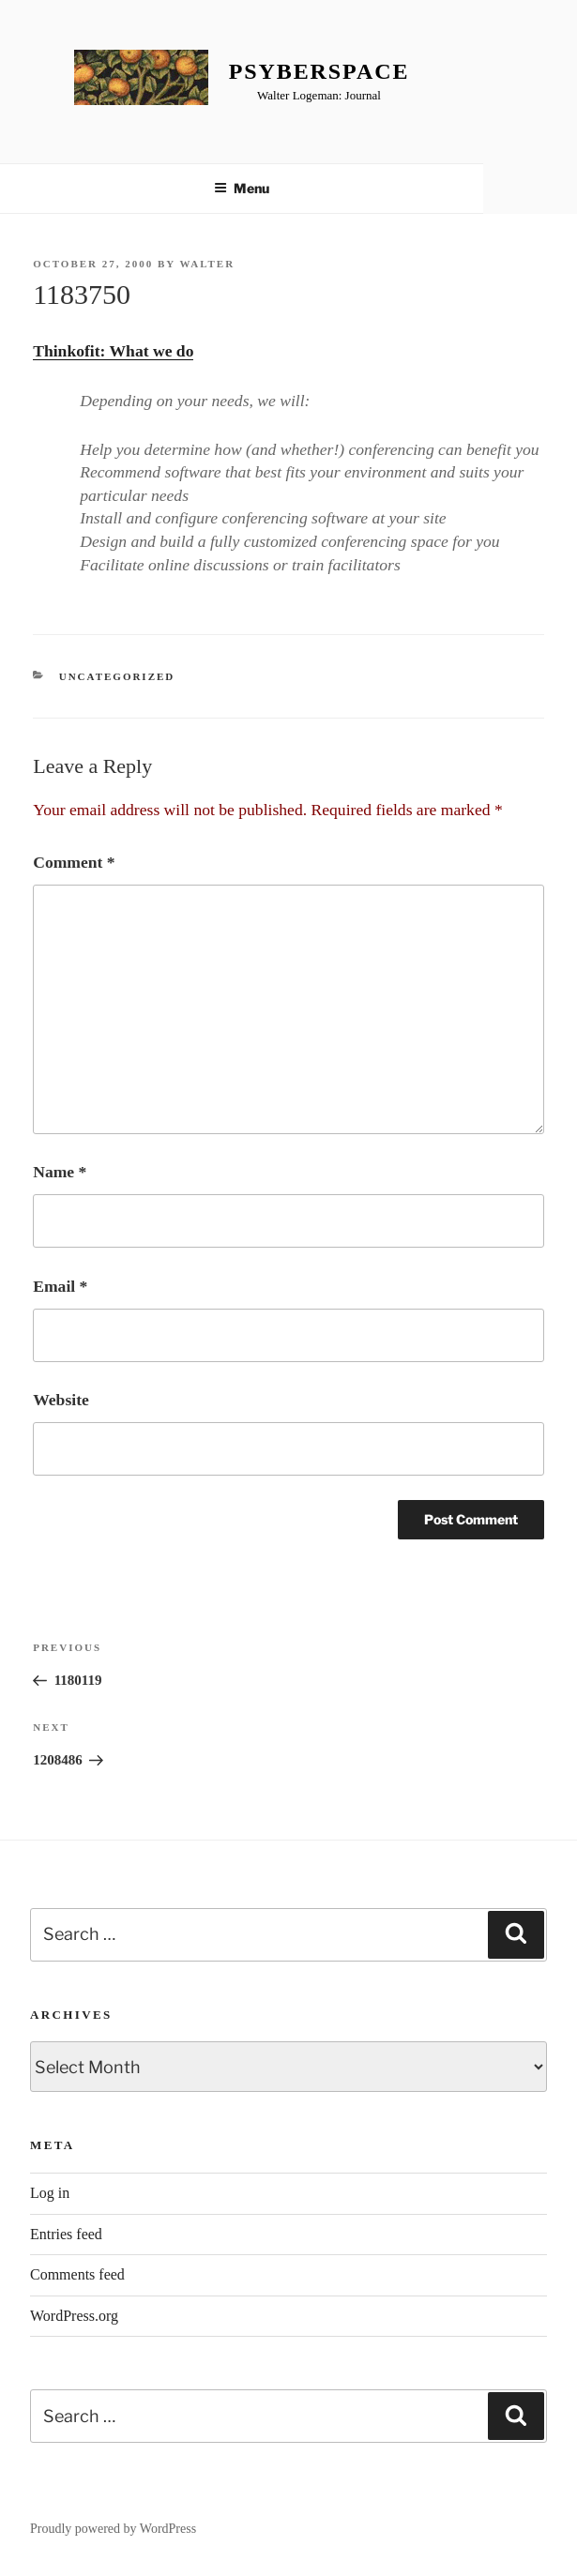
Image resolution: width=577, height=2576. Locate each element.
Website (61, 1399)
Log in (49, 2193)
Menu (241, 188)
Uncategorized (117, 676)
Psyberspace (319, 71)
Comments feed (77, 2274)
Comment (73, 862)
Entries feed (66, 2234)
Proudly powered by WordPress (113, 2529)
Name (59, 1171)
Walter (207, 263)
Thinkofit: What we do (113, 350)
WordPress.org (74, 2316)
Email (60, 1286)
